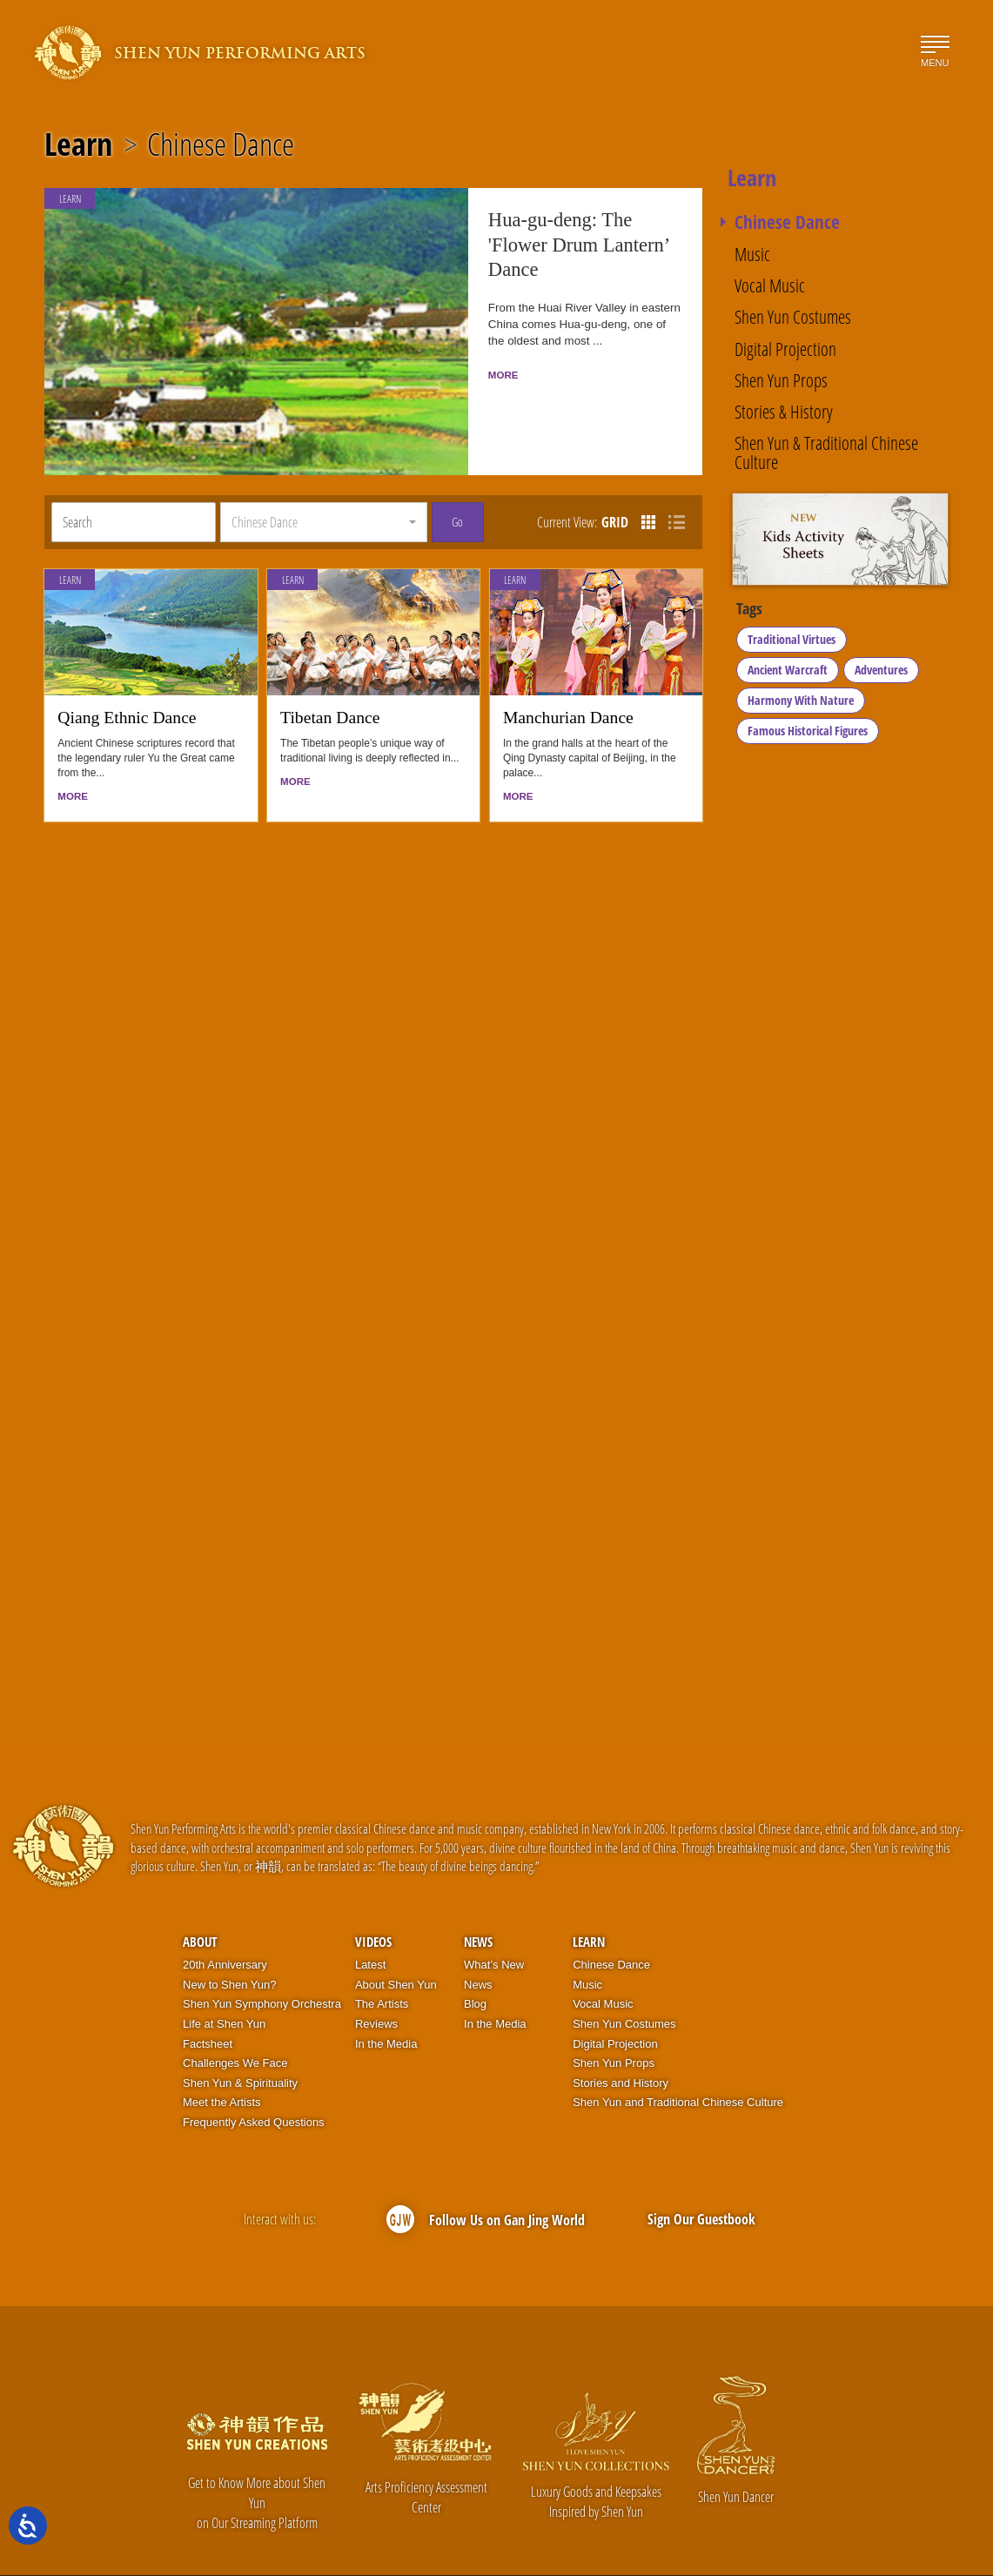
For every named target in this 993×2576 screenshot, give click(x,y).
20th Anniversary (225, 1928)
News (478, 1905)
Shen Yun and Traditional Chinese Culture (678, 2065)
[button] (323, 485)
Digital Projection (785, 348)
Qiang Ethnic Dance (126, 679)
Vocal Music (770, 285)
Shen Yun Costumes (793, 316)
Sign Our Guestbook (701, 2182)
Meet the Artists (222, 2065)
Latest (370, 1928)
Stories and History (620, 2045)
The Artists (381, 1967)
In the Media (386, 2006)
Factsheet (207, 2006)
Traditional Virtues (791, 642)
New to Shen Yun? (229, 1948)
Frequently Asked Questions (254, 2085)
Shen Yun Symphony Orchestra (262, 1967)
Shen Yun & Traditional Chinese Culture (826, 452)
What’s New (494, 1928)
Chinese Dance (220, 144)
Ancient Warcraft (788, 673)
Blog (475, 1967)
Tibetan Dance (329, 679)
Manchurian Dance (568, 679)
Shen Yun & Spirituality (240, 2045)
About (200, 1905)
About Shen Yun (396, 1948)
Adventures (881, 673)
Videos (373, 1905)
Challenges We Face (235, 2026)
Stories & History (784, 411)
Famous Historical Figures (808, 734)
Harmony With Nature (801, 703)
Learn (78, 144)
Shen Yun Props (781, 380)
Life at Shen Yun (224, 1987)
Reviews (376, 1987)
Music (752, 254)
